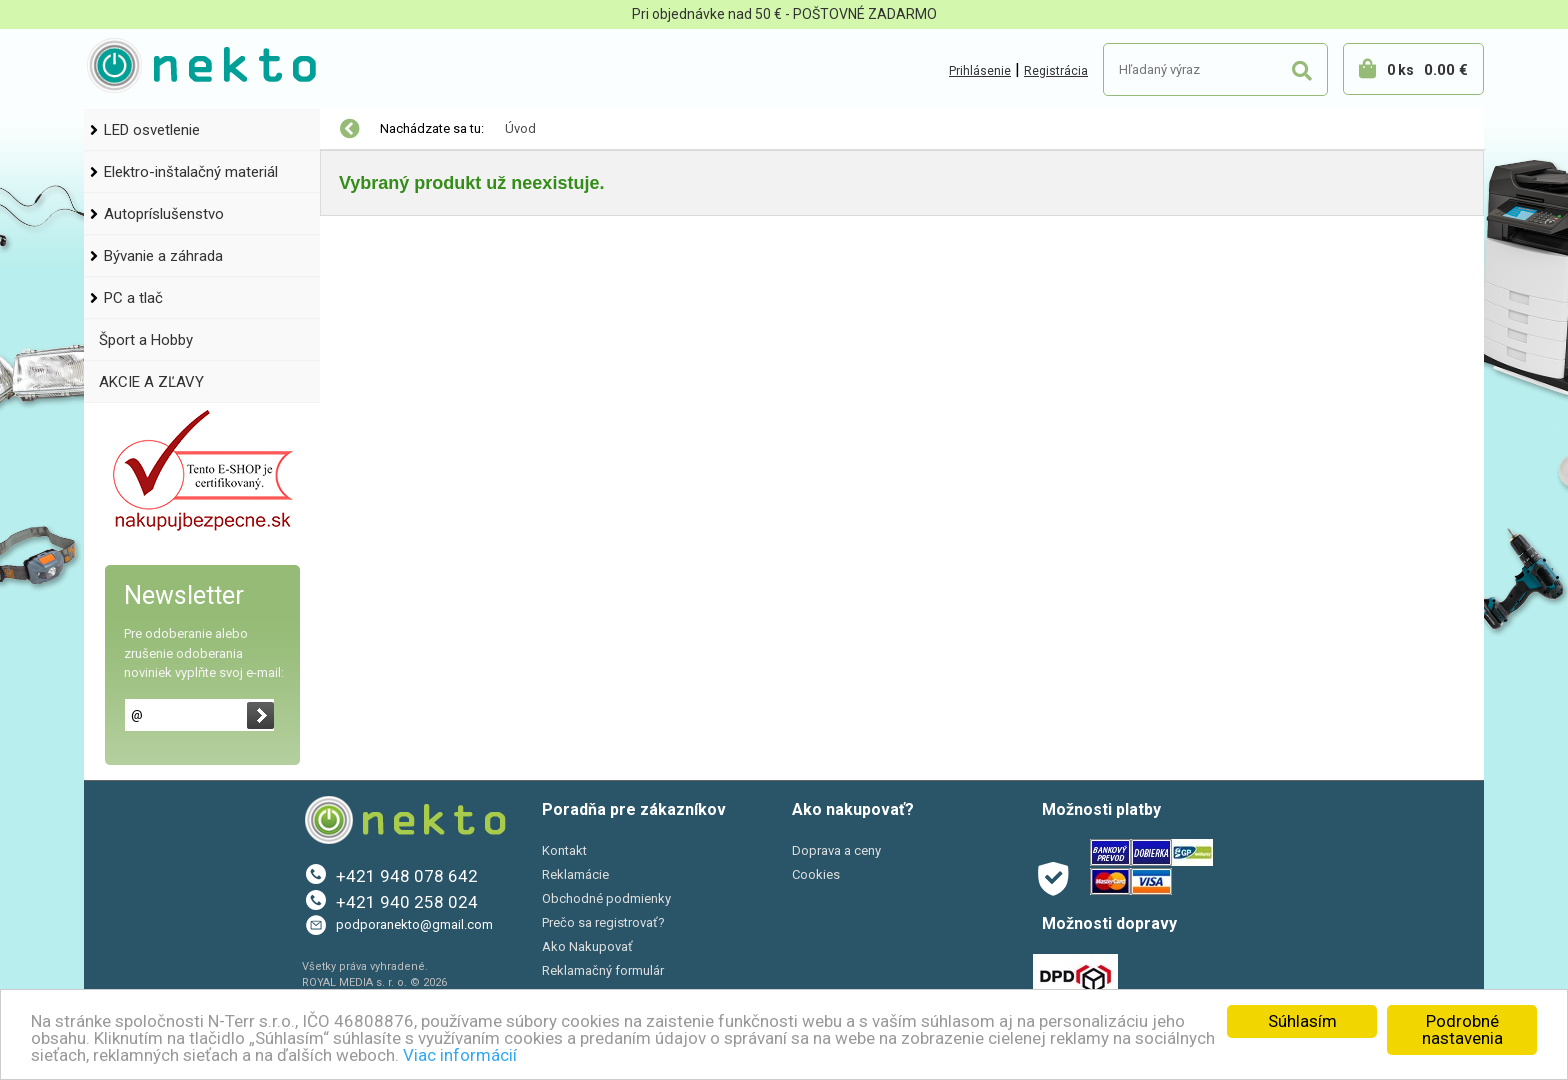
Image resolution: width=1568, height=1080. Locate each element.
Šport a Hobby (146, 340)
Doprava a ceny (836, 850)
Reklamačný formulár (603, 970)
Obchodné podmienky (606, 898)
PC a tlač (133, 298)
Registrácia (1056, 71)
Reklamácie (575, 874)
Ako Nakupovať (587, 946)
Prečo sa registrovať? (603, 922)
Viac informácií (460, 1055)
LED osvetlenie (152, 130)
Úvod (520, 128)
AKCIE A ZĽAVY (151, 382)
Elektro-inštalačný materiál (191, 172)
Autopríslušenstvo (164, 214)
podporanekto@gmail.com (414, 924)
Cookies (816, 874)
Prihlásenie (980, 71)
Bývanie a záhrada (163, 256)
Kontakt (564, 850)
